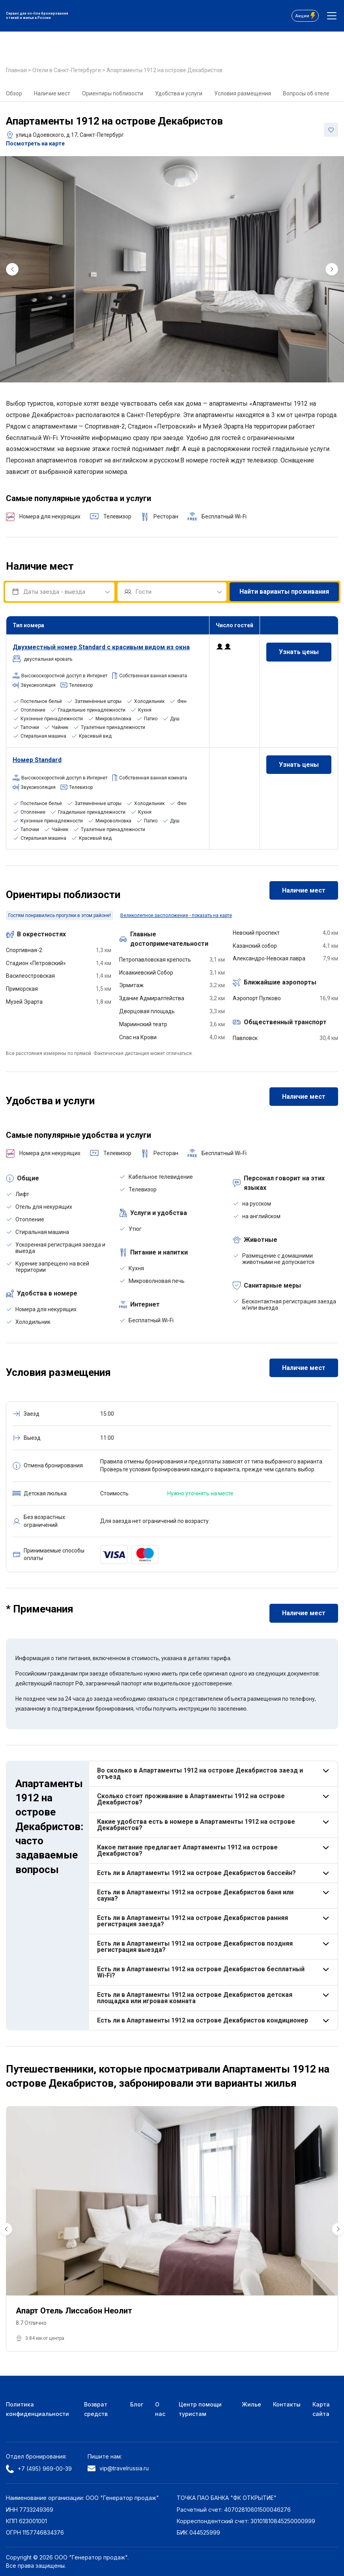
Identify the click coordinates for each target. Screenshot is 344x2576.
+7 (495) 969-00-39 (39, 2468)
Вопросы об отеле (306, 93)
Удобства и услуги (178, 93)
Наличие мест (52, 93)
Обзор (14, 93)
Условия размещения (242, 93)
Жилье (251, 2404)
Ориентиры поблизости (112, 93)
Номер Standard (37, 760)
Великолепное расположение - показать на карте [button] (176, 915)
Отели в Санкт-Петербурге (67, 70)
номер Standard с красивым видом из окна (101, 647)
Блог (136, 2404)
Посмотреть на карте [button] (35, 143)
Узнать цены (299, 652)
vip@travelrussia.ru (118, 2468)
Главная (17, 70)
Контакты (287, 2404)
